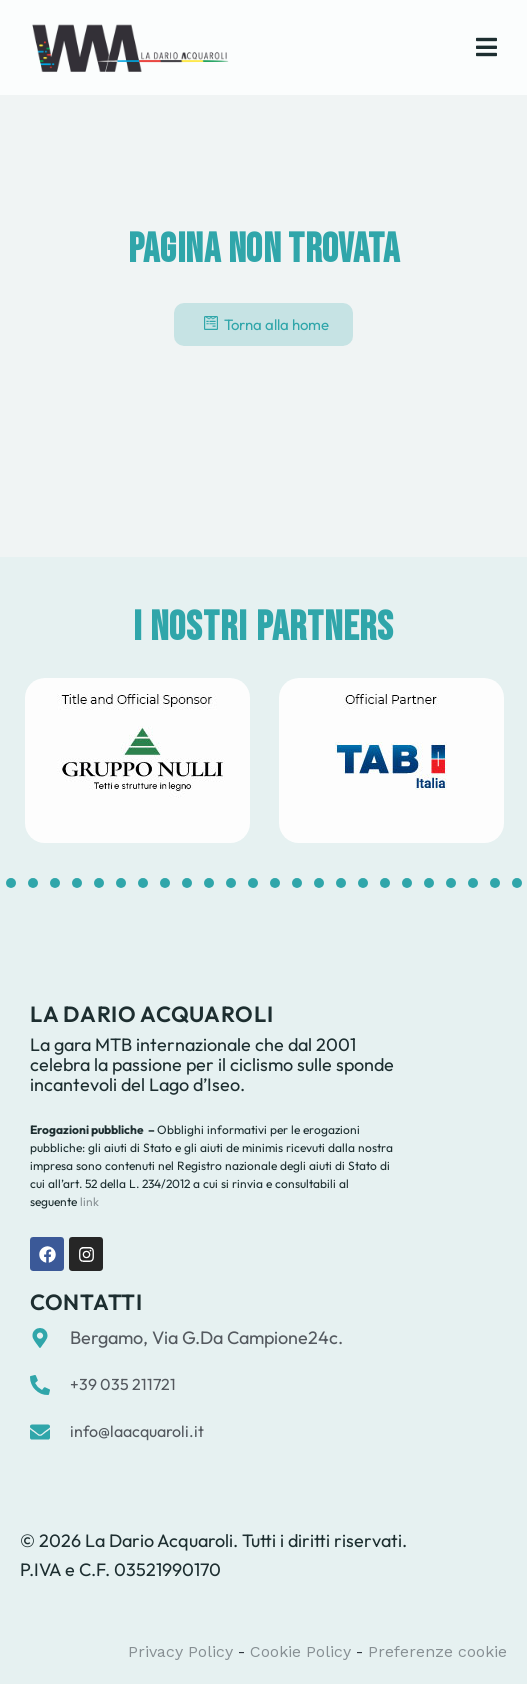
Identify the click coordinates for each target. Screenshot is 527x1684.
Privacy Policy (180, 1651)
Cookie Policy (300, 1651)
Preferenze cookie (437, 1651)
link (88, 1201)
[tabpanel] (137, 760)
